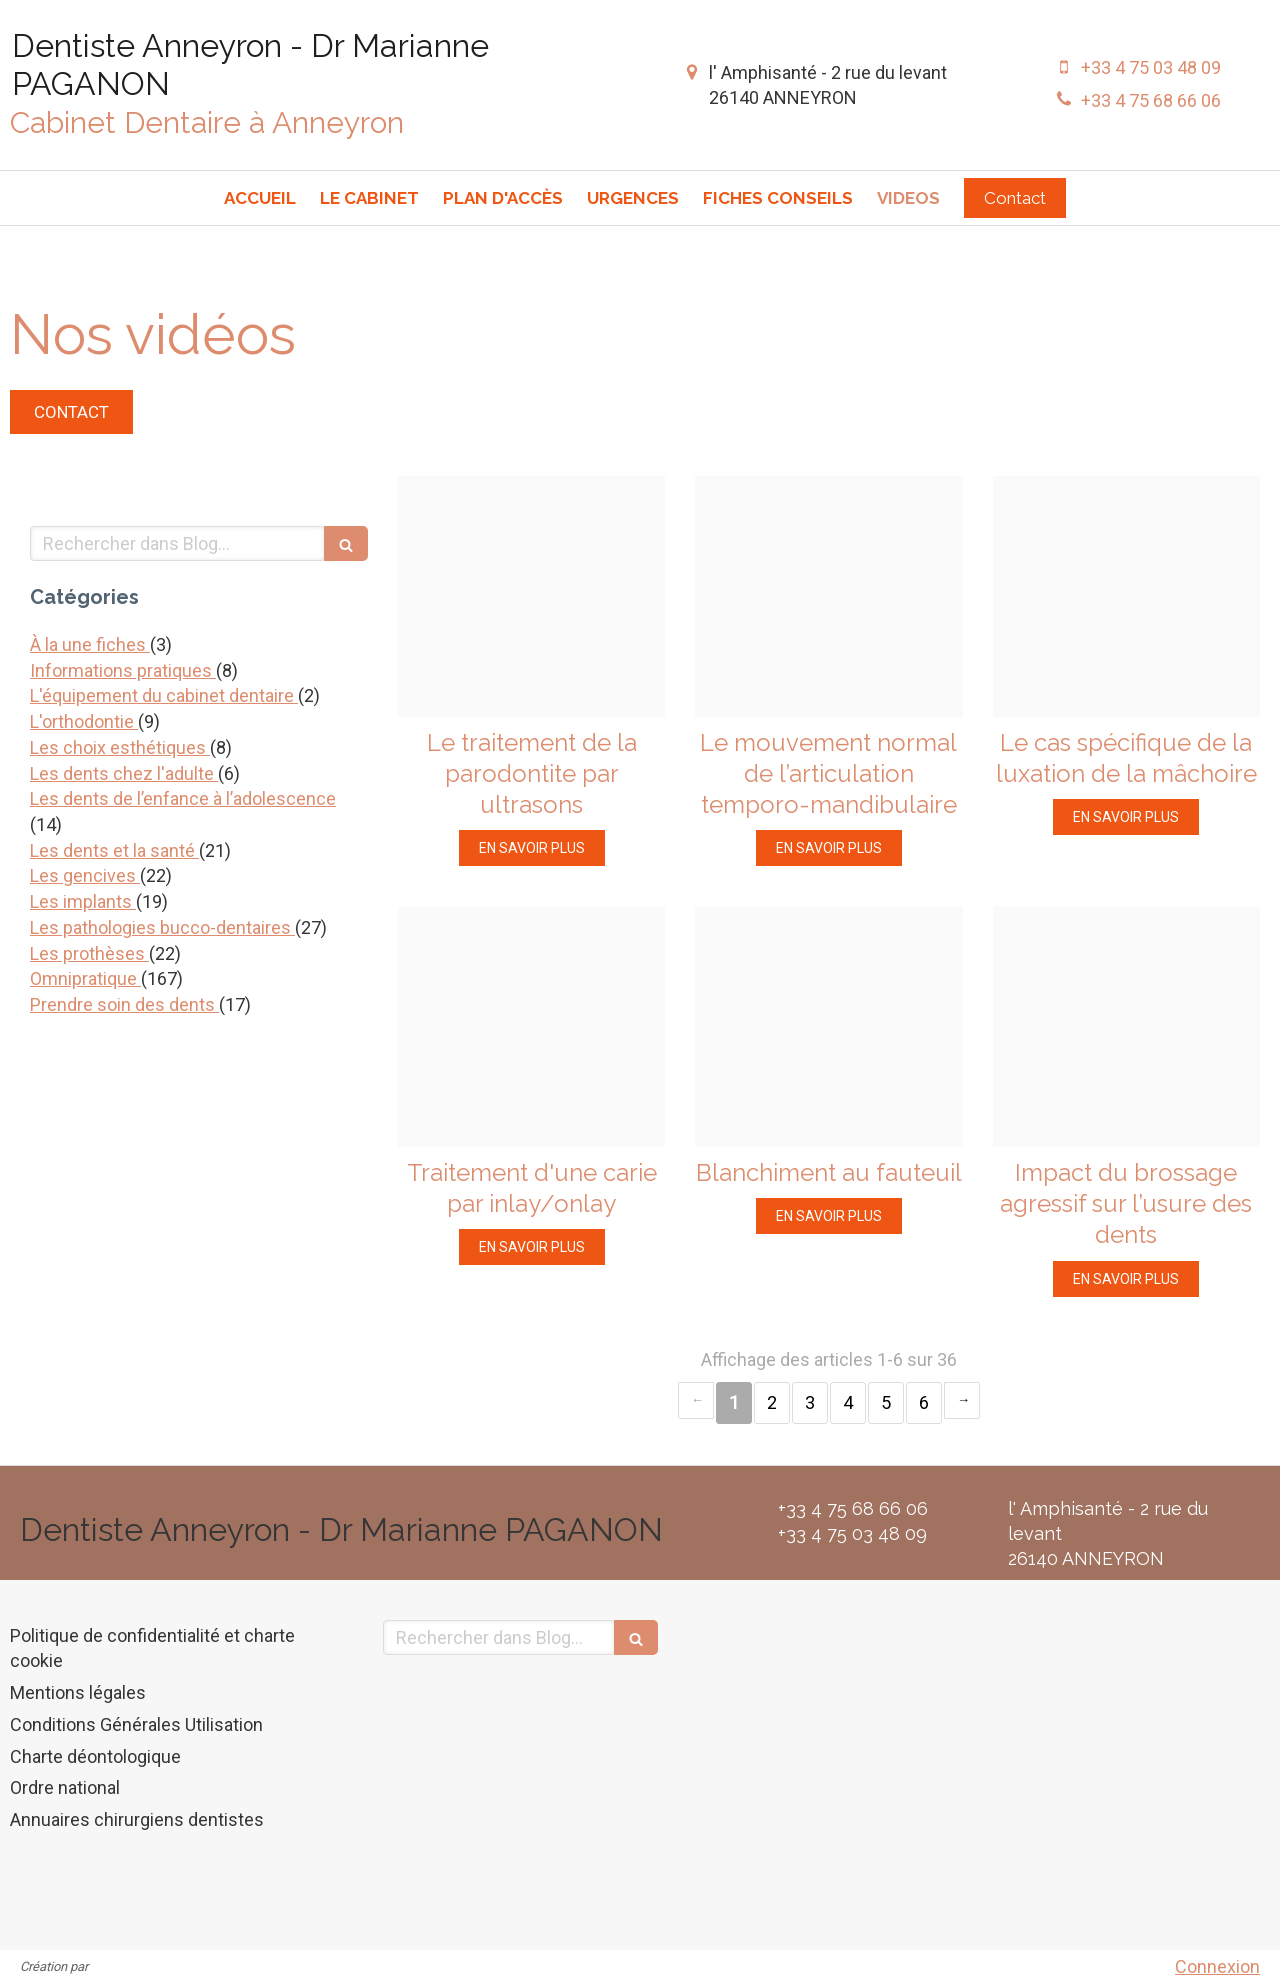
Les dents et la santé (114, 850)
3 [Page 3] (810, 1402)
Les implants (83, 901)
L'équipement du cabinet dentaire (164, 695)
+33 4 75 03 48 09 (1151, 67)
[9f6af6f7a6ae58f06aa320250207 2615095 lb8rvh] (531, 596)
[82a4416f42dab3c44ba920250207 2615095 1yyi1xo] (531, 1026)
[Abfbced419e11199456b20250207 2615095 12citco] (828, 596)
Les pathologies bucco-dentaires (162, 927)
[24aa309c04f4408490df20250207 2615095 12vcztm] (1126, 1026)
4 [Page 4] (848, 1402)
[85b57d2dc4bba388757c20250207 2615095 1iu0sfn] (1126, 596)
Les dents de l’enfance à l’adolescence (183, 798)
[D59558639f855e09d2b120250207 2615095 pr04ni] (828, 1026)
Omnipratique (85, 978)
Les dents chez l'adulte (124, 773)
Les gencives (85, 875)
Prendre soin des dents (124, 1004)
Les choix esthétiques (120, 747)
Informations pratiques (123, 670)
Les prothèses (89, 953)
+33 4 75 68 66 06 (1151, 100)
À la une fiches (90, 644)
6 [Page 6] (924, 1402)
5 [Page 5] (886, 1402)
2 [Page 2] (772, 1402)
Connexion (1217, 1966)
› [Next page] (962, 1400)
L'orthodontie (84, 721)
